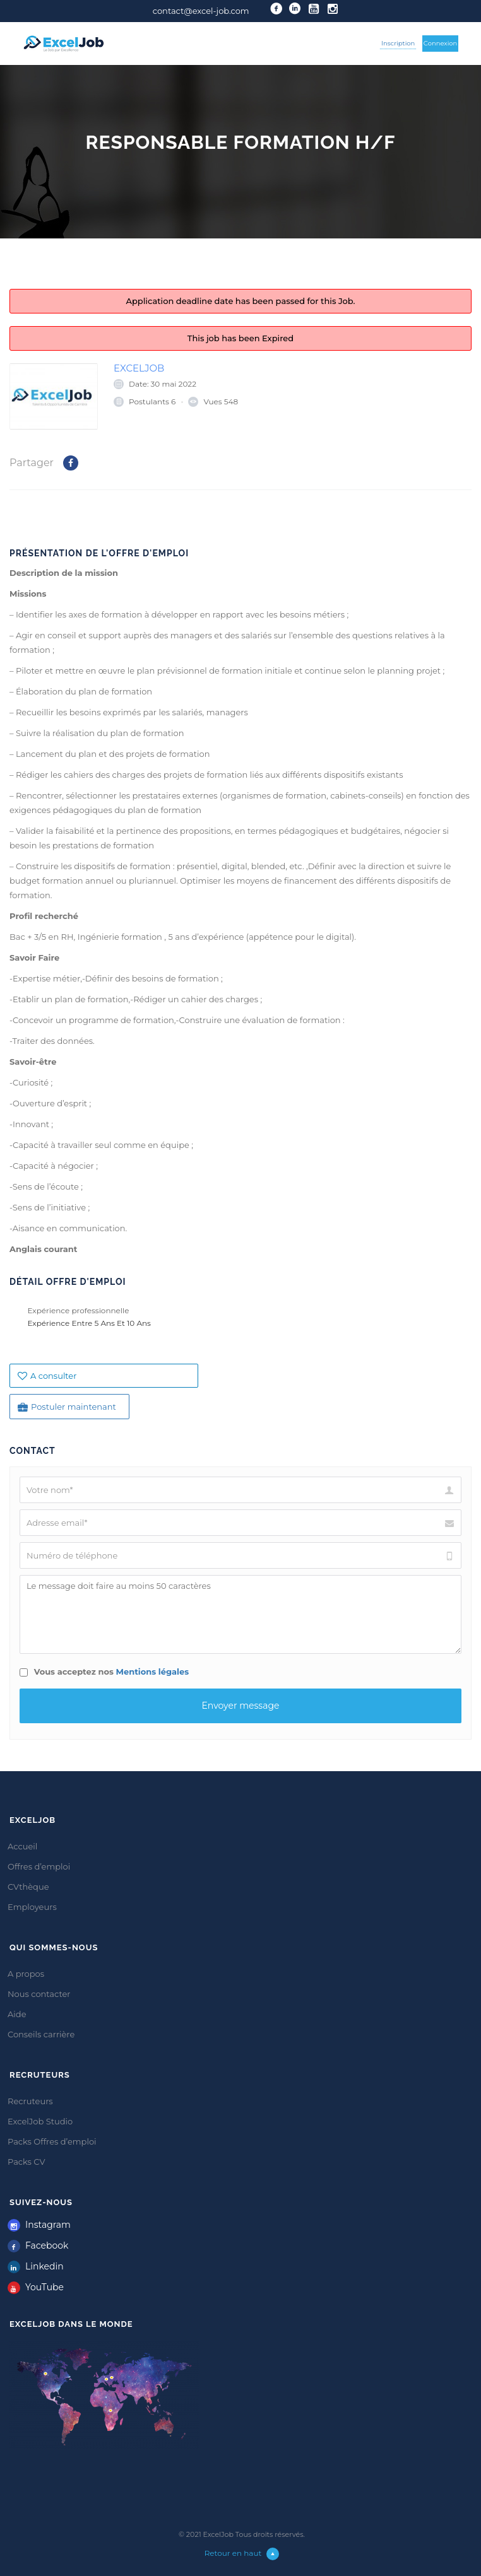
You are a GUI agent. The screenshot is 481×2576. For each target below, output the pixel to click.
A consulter (47, 1376)
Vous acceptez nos (104, 1671)
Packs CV (26, 2162)
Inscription (398, 43)
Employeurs (32, 1907)
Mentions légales (152, 1671)
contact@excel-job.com (201, 11)
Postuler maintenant (67, 1407)
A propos (26, 1974)
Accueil (22, 1846)
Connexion (441, 43)
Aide (17, 2014)
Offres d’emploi (39, 1866)
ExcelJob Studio (40, 2121)
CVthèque (28, 1887)
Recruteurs (30, 2101)
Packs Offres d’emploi (52, 2141)
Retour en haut (242, 2553)
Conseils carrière (41, 2034)
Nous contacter (39, 1994)
